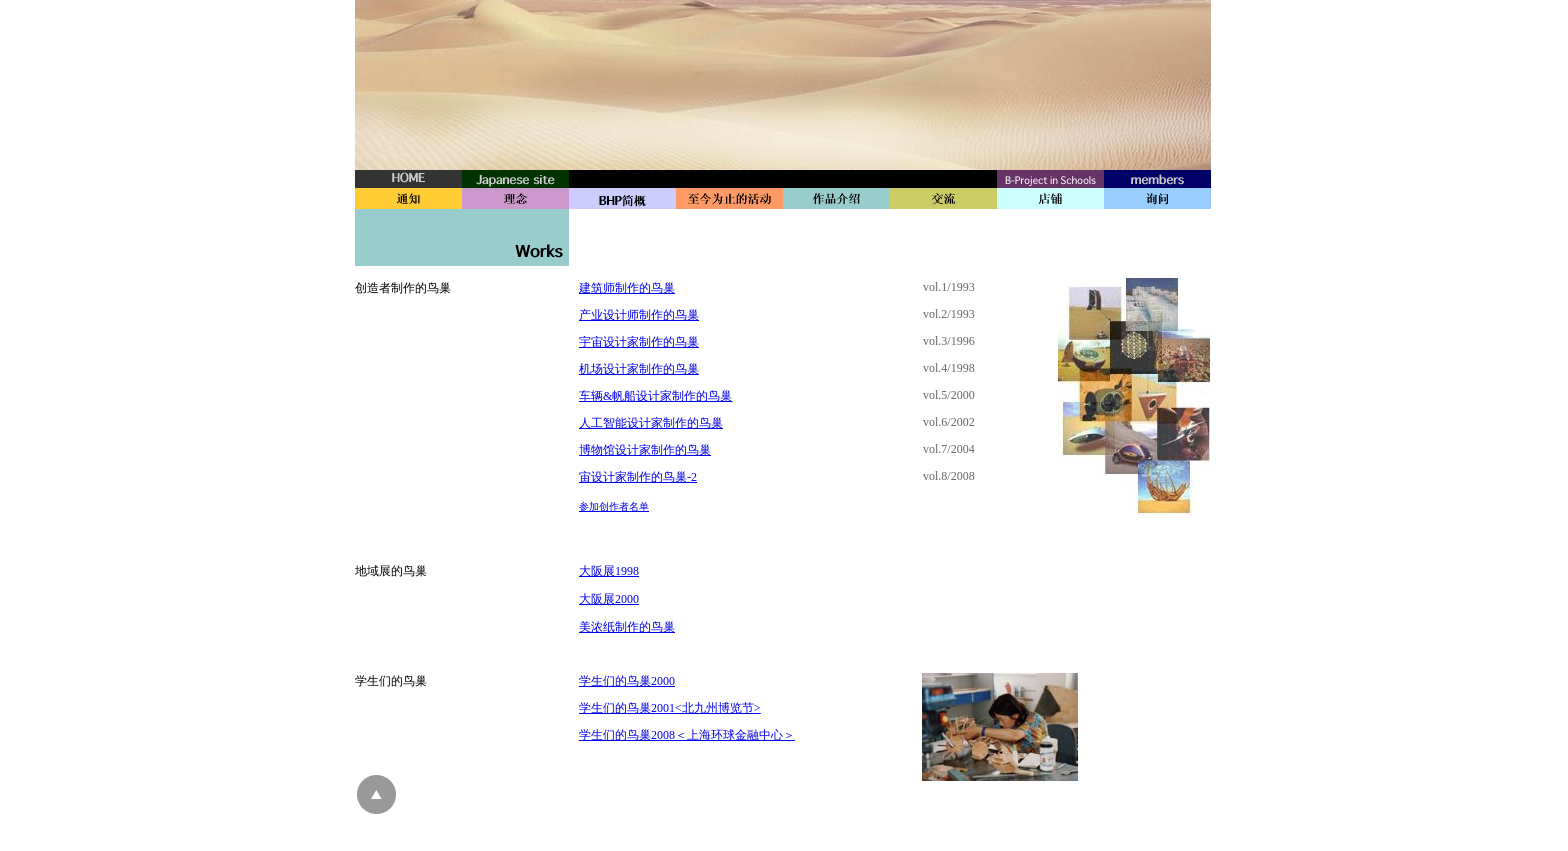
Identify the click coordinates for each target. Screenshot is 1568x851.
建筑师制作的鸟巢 (627, 288)
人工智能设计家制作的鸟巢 (651, 423)
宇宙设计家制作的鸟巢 (639, 342)
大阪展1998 (609, 571)
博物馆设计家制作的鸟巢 (645, 450)
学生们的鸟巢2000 (627, 681)
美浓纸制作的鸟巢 (627, 627)
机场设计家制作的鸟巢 (639, 369)
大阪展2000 (609, 599)
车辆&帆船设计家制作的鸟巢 (655, 396)
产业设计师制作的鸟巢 (639, 315)
